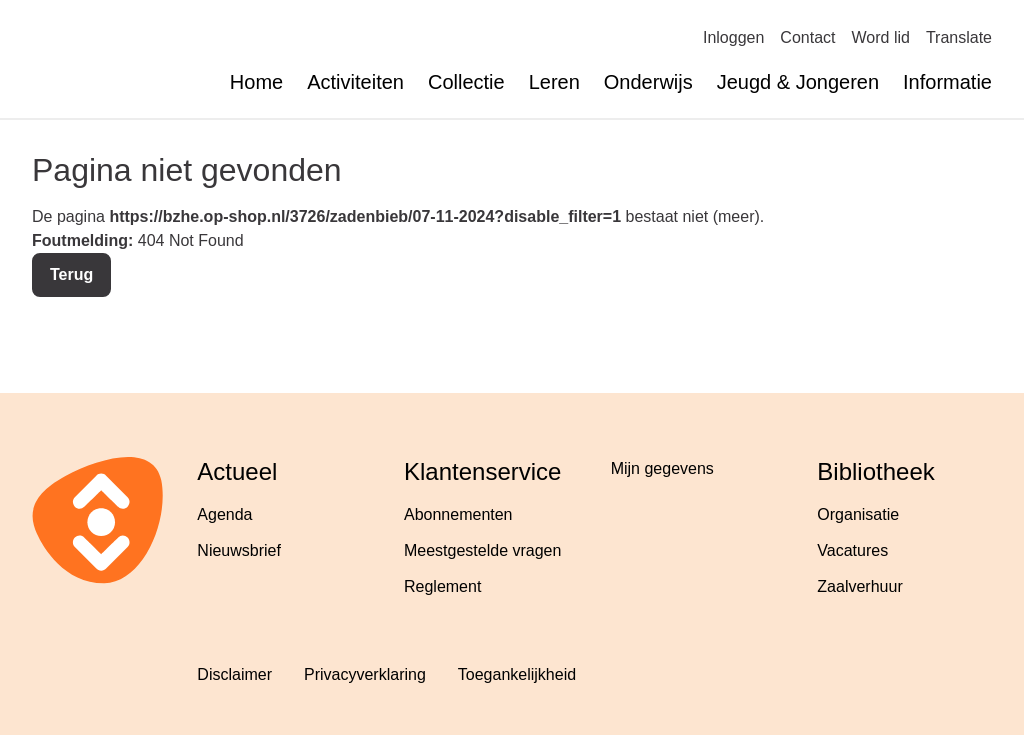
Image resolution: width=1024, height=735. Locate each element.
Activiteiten (355, 82)
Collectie (466, 82)
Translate (959, 37)
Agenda (224, 514)
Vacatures (852, 550)
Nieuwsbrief (239, 550)
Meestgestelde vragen (482, 550)
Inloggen (733, 37)
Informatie (947, 82)
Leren (554, 82)
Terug (71, 274)
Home (256, 82)
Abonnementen (458, 514)
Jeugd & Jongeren (798, 82)
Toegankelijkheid (517, 674)
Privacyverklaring (365, 674)
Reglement (442, 586)
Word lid (881, 37)
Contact (807, 37)
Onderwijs (648, 82)
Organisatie (858, 514)
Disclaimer (234, 674)
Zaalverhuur (859, 586)
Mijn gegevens (662, 468)
